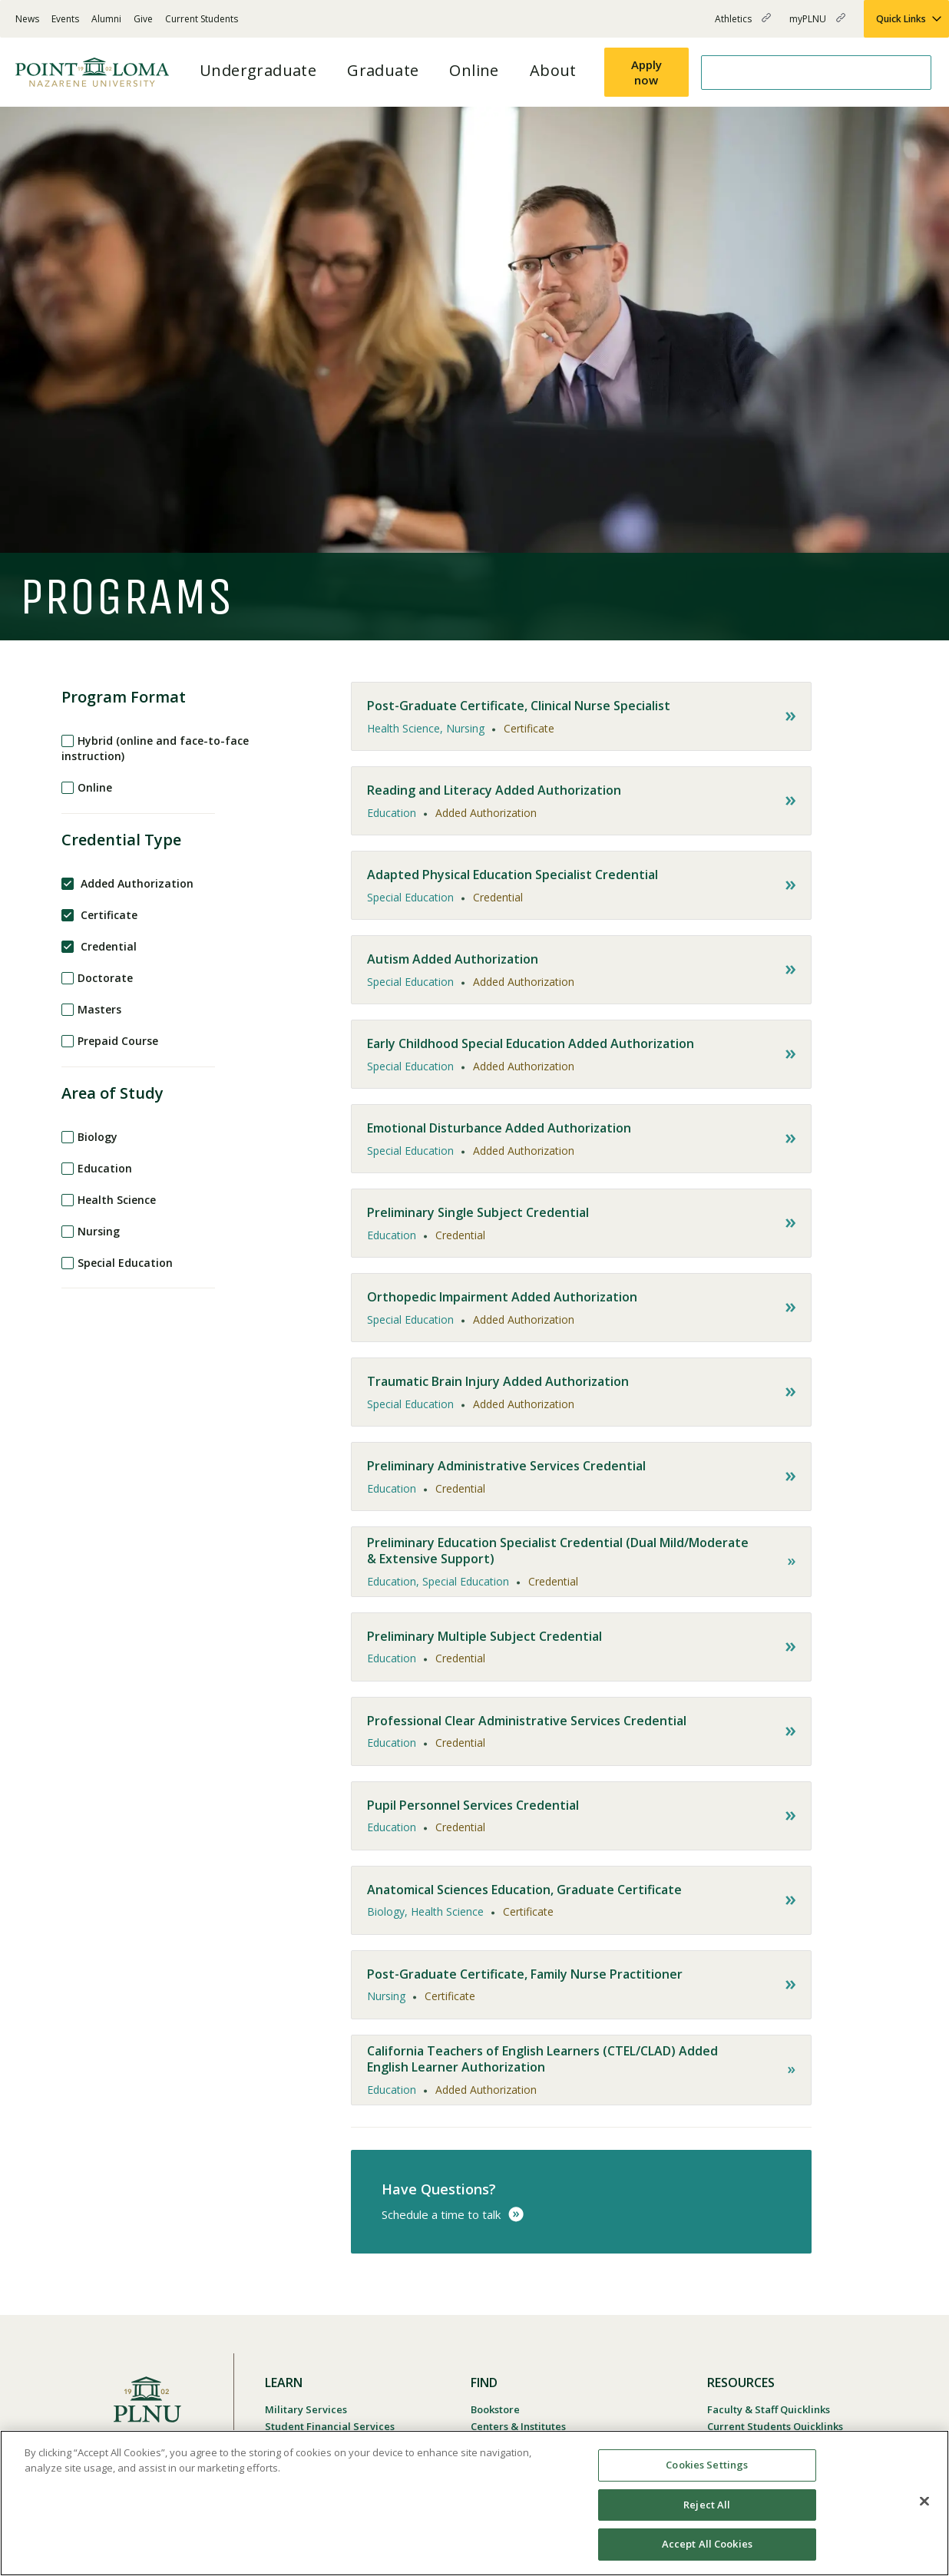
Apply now (646, 72)
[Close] (924, 2501)
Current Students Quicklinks (775, 2426)
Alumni (106, 18)
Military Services (306, 2409)
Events (65, 18)
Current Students (201, 18)
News (27, 18)
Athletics (743, 25)
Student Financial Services (330, 2426)
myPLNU (817, 25)
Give (143, 18)
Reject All (706, 2505)
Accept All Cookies (707, 2544)
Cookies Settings (707, 2465)
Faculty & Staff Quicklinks (768, 2409)
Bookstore (495, 2409)
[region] (474, 2503)
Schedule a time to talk (441, 2214)
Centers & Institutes (518, 2426)
